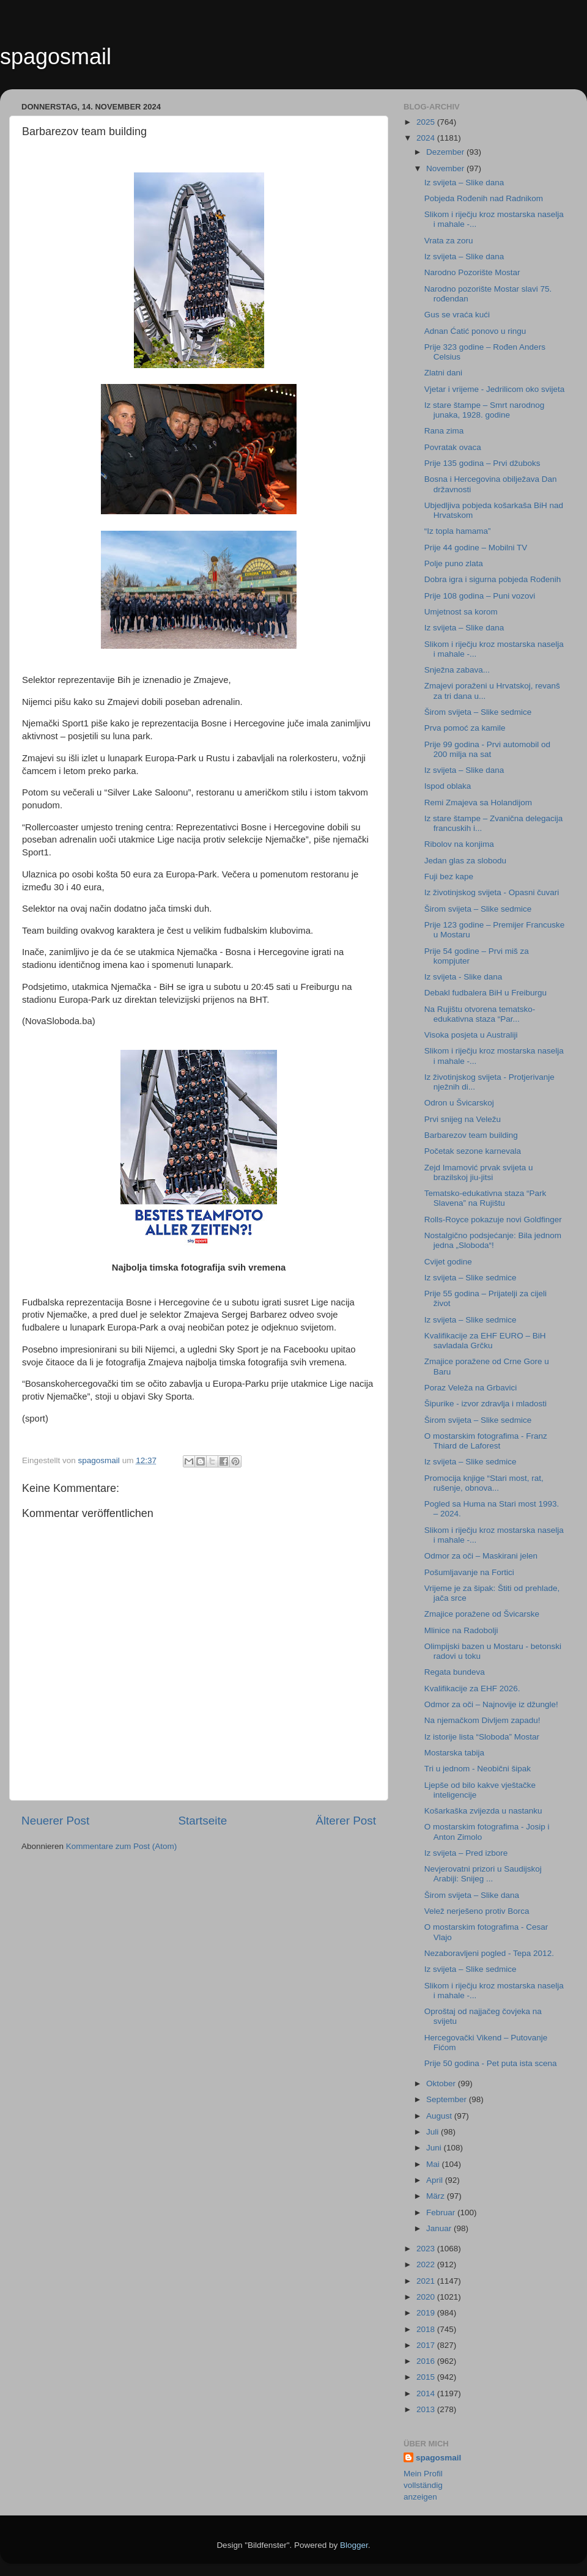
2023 (426, 2248)
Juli (433, 2131)
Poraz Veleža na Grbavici (470, 1387)
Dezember (446, 152)
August (440, 2115)
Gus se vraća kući (457, 314)
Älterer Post (346, 1820)
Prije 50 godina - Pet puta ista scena (490, 2063)
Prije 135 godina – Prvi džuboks (482, 463)
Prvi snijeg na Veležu (462, 1119)
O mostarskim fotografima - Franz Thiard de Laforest (485, 1440)
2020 (426, 2296)
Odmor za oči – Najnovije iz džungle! (491, 1704)
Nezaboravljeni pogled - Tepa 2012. (489, 1953)
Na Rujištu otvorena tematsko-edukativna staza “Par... (480, 1014)
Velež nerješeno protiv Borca (477, 1911)
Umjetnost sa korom (461, 611)
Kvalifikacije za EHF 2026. (472, 1688)
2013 (426, 2409)
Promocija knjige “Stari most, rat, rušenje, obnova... (484, 1483)
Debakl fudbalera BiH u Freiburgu (485, 992)
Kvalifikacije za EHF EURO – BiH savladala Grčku (485, 1340)
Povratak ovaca (452, 447)
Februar (441, 2212)
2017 (426, 2345)
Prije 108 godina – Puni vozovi (480, 595)
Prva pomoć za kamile (465, 728)
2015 (426, 2377)
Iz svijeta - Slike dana (463, 976)
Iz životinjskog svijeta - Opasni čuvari (491, 892)
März (436, 2196)
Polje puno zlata (453, 563)
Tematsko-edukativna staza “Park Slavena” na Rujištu (485, 1198)
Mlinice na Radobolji (461, 1630)
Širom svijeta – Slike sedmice (478, 712)
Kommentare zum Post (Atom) (121, 1846)
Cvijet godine (448, 1261)
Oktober (442, 2083)
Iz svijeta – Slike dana (464, 182)
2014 (426, 2393)
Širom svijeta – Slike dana (471, 1895)
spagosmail (55, 56)
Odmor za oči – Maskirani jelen (480, 1555)
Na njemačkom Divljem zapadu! (482, 1720)
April (435, 2180)
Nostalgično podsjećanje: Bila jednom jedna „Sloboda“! (492, 1240)
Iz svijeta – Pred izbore (466, 1853)
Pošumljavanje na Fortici (469, 1572)
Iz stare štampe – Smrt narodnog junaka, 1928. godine (484, 409)
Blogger (354, 2545)
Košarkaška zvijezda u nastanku (483, 1810)
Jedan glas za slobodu (465, 860)
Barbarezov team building (471, 1135)
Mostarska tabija (454, 1752)
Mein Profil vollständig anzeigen (423, 2485)
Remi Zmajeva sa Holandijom (478, 802)
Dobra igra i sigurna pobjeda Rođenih (492, 579)
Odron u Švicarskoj (459, 1102)
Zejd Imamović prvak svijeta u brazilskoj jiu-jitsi (478, 1172)
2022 (426, 2264)
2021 (426, 2281)
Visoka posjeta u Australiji (471, 1034)
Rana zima (444, 430)
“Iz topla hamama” (457, 531)
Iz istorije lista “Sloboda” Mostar (481, 1736)
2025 (426, 122)
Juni (435, 2147)
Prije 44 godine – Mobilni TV (476, 547)
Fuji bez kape (448, 876)
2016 (426, 2361)
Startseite (202, 1820)
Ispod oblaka (447, 786)
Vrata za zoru (448, 240)
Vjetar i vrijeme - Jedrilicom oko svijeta (494, 389)
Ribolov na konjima (459, 844)
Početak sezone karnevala (472, 1151)
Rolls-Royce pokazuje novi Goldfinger (493, 1219)
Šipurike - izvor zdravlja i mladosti (485, 1403)
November (446, 168)
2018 (426, 2329)
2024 (426, 137)
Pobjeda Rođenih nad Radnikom (483, 198)
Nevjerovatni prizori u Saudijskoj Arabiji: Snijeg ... (483, 1873)
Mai (434, 2164)
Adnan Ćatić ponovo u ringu (475, 331)
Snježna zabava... (457, 669)
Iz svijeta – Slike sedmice (470, 1277)
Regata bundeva (454, 1672)
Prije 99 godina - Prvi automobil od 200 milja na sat (487, 749)
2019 (426, 2312)
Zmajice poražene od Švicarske (481, 1613)
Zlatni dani (443, 372)
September (447, 2099)
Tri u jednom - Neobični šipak (477, 1768)
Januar (440, 2228)
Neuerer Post (55, 1820)
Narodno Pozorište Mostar (472, 272)
